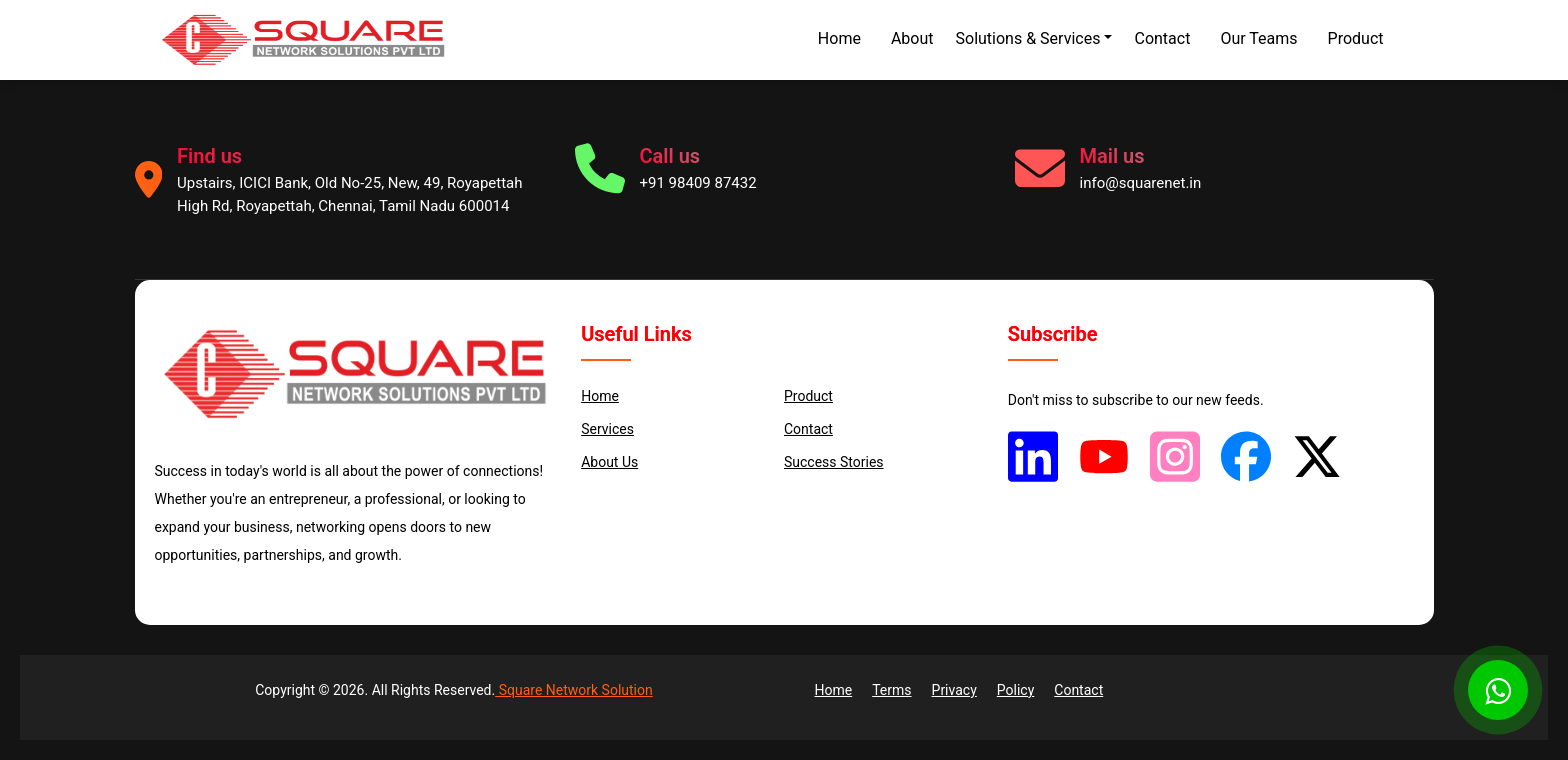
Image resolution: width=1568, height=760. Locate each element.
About (912, 38)
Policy (1016, 690)
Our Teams (1258, 38)
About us (609, 462)
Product (1356, 38)
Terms (891, 690)
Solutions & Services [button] (1028, 38)
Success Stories (834, 462)
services (607, 429)
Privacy (954, 690)
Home (839, 38)
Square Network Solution (574, 690)
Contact (1162, 38)
